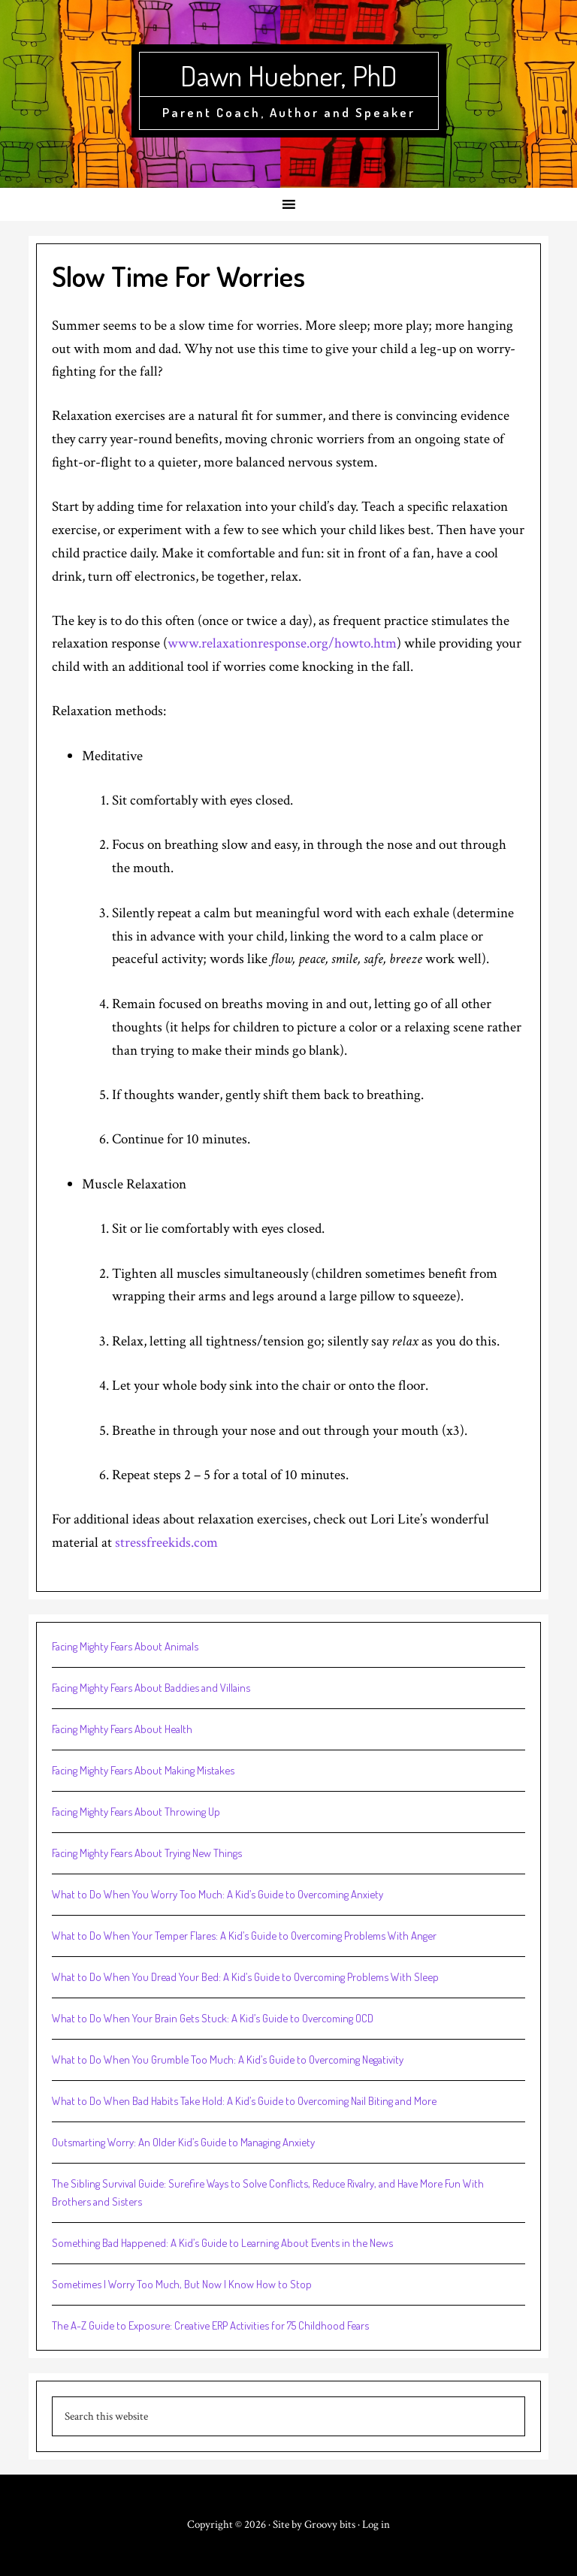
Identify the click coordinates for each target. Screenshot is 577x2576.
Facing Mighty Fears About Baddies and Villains (151, 1688)
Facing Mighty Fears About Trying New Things (147, 1853)
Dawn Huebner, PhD (288, 75)
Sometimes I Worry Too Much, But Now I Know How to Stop (182, 2284)
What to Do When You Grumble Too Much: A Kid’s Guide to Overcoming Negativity (227, 2059)
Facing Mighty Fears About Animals (125, 1646)
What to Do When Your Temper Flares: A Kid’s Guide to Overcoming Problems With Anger (244, 1935)
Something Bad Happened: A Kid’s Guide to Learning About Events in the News (222, 2243)
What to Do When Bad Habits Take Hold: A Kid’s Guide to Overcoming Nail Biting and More (244, 2101)
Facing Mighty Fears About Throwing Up (136, 1811)
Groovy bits (329, 2524)
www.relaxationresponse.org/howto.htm (282, 643)
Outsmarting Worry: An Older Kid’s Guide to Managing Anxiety (183, 2142)
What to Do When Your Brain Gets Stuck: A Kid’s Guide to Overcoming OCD (212, 2018)
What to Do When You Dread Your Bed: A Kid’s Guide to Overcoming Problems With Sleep (245, 1977)
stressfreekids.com (166, 1542)
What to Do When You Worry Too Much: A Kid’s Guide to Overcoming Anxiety (217, 1894)
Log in (376, 2524)
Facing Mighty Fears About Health (122, 1729)
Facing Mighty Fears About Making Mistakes (143, 1770)
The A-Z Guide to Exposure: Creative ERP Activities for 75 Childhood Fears (210, 2325)
